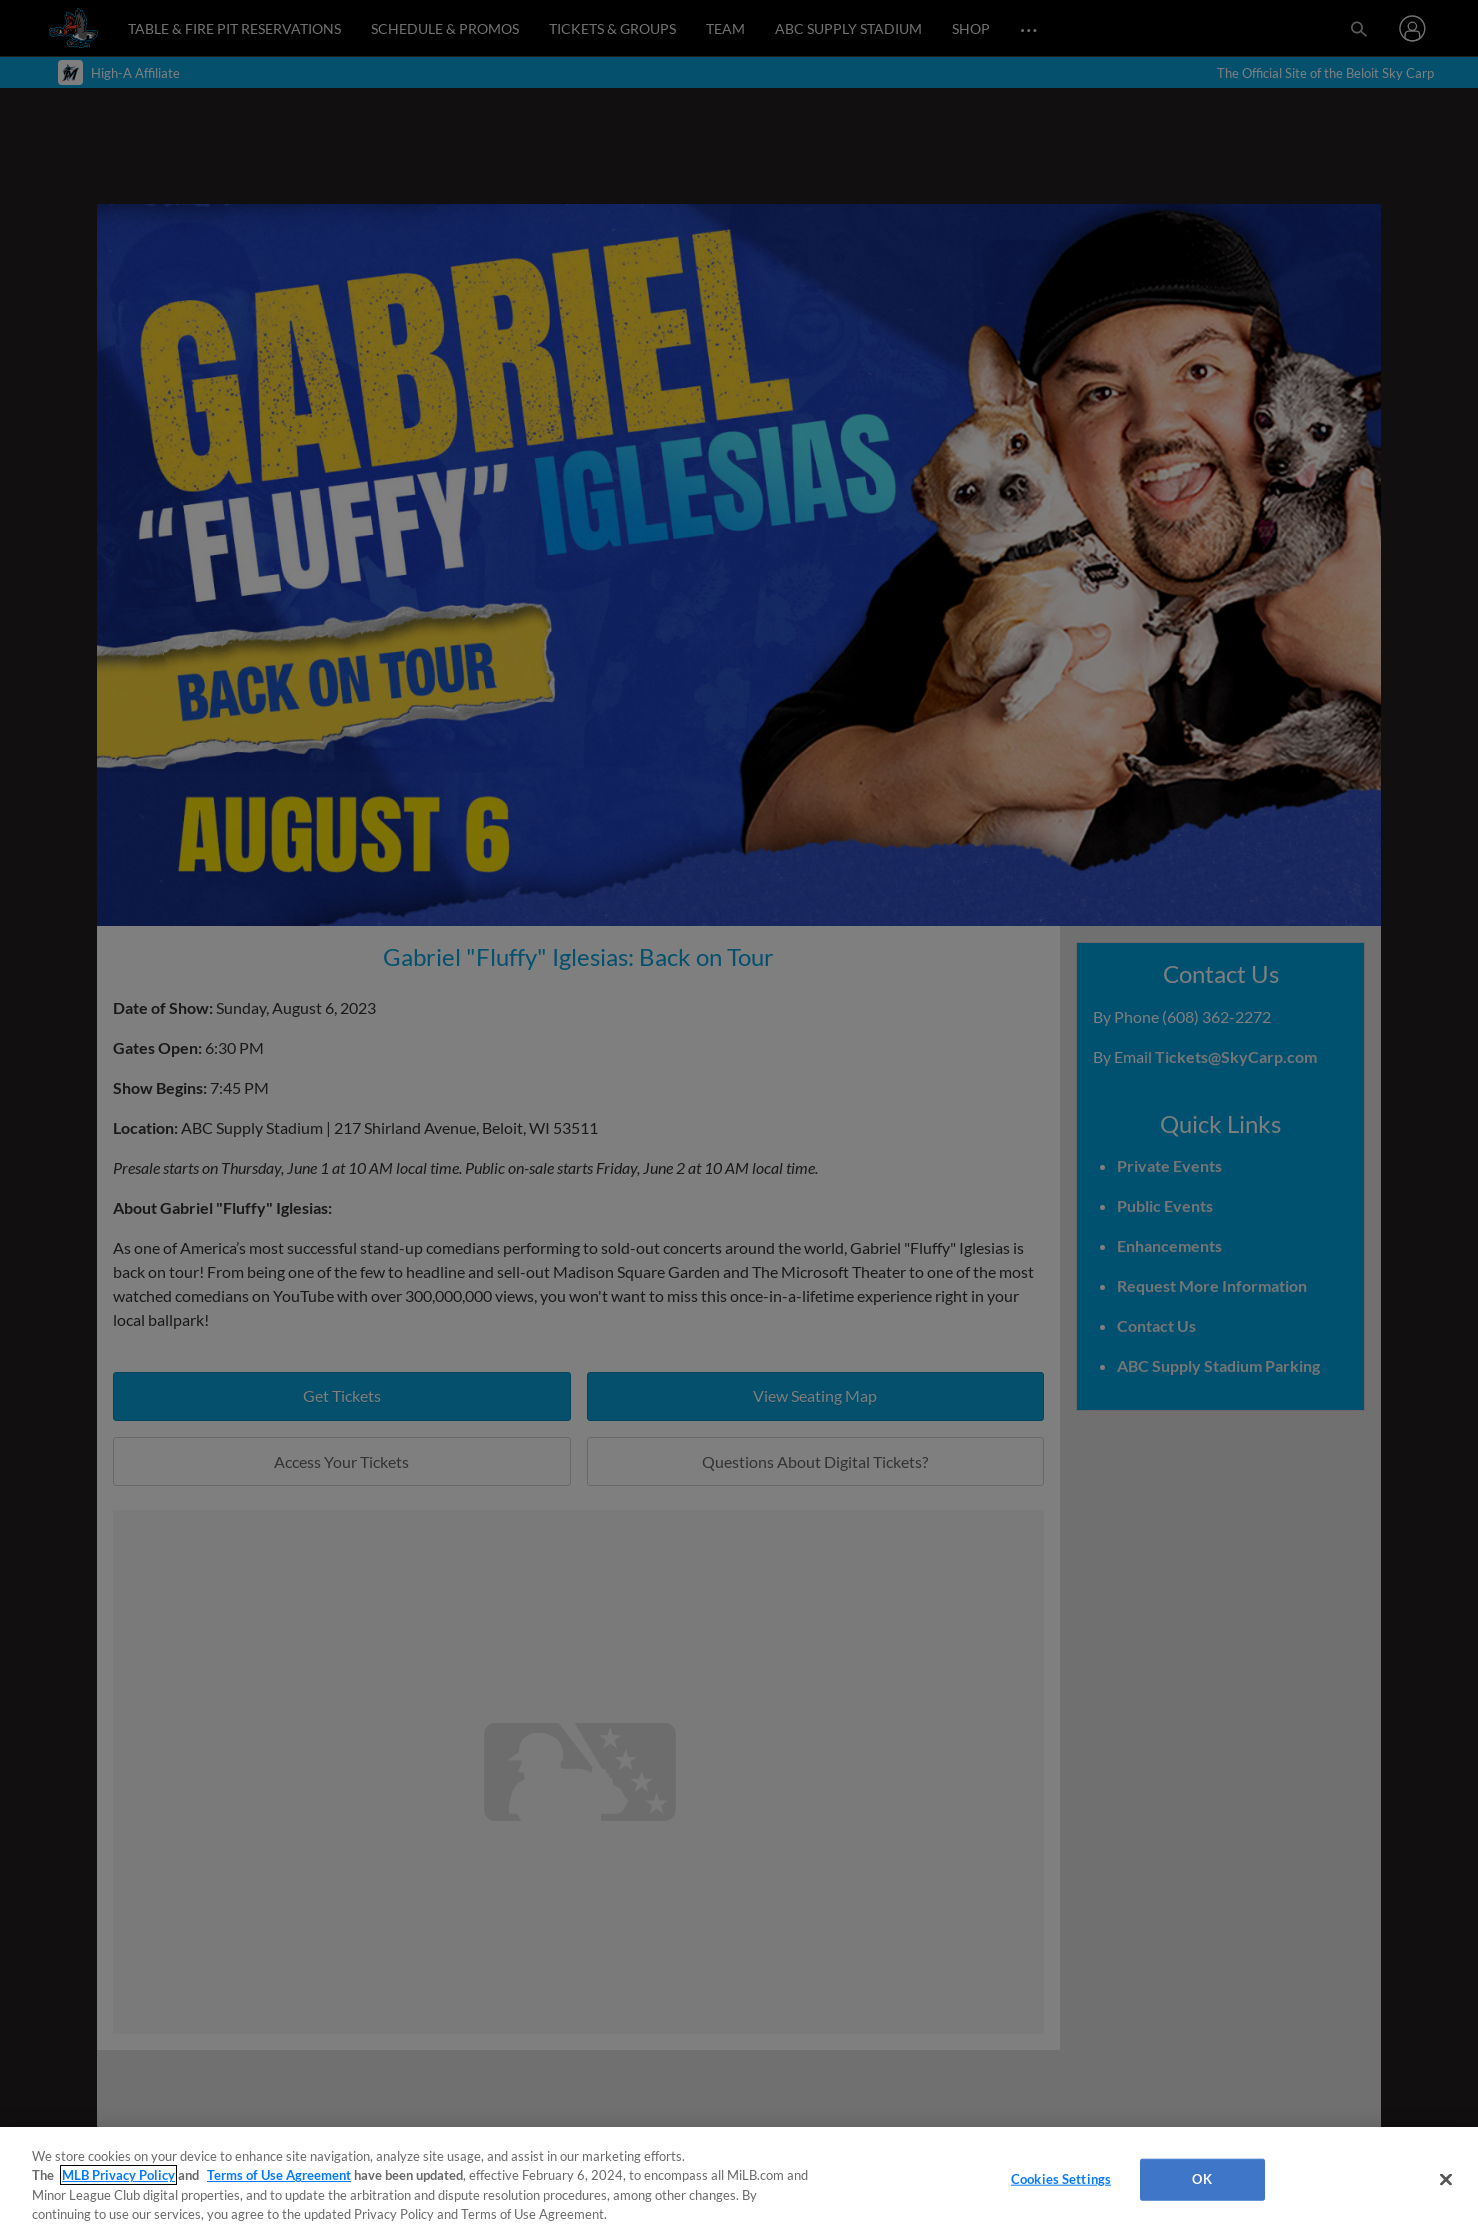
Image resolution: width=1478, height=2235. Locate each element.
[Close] (1446, 2179)
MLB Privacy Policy (118, 2175)
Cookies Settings (1061, 2179)
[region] (739, 2181)
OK (1201, 2179)
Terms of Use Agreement (279, 2175)
